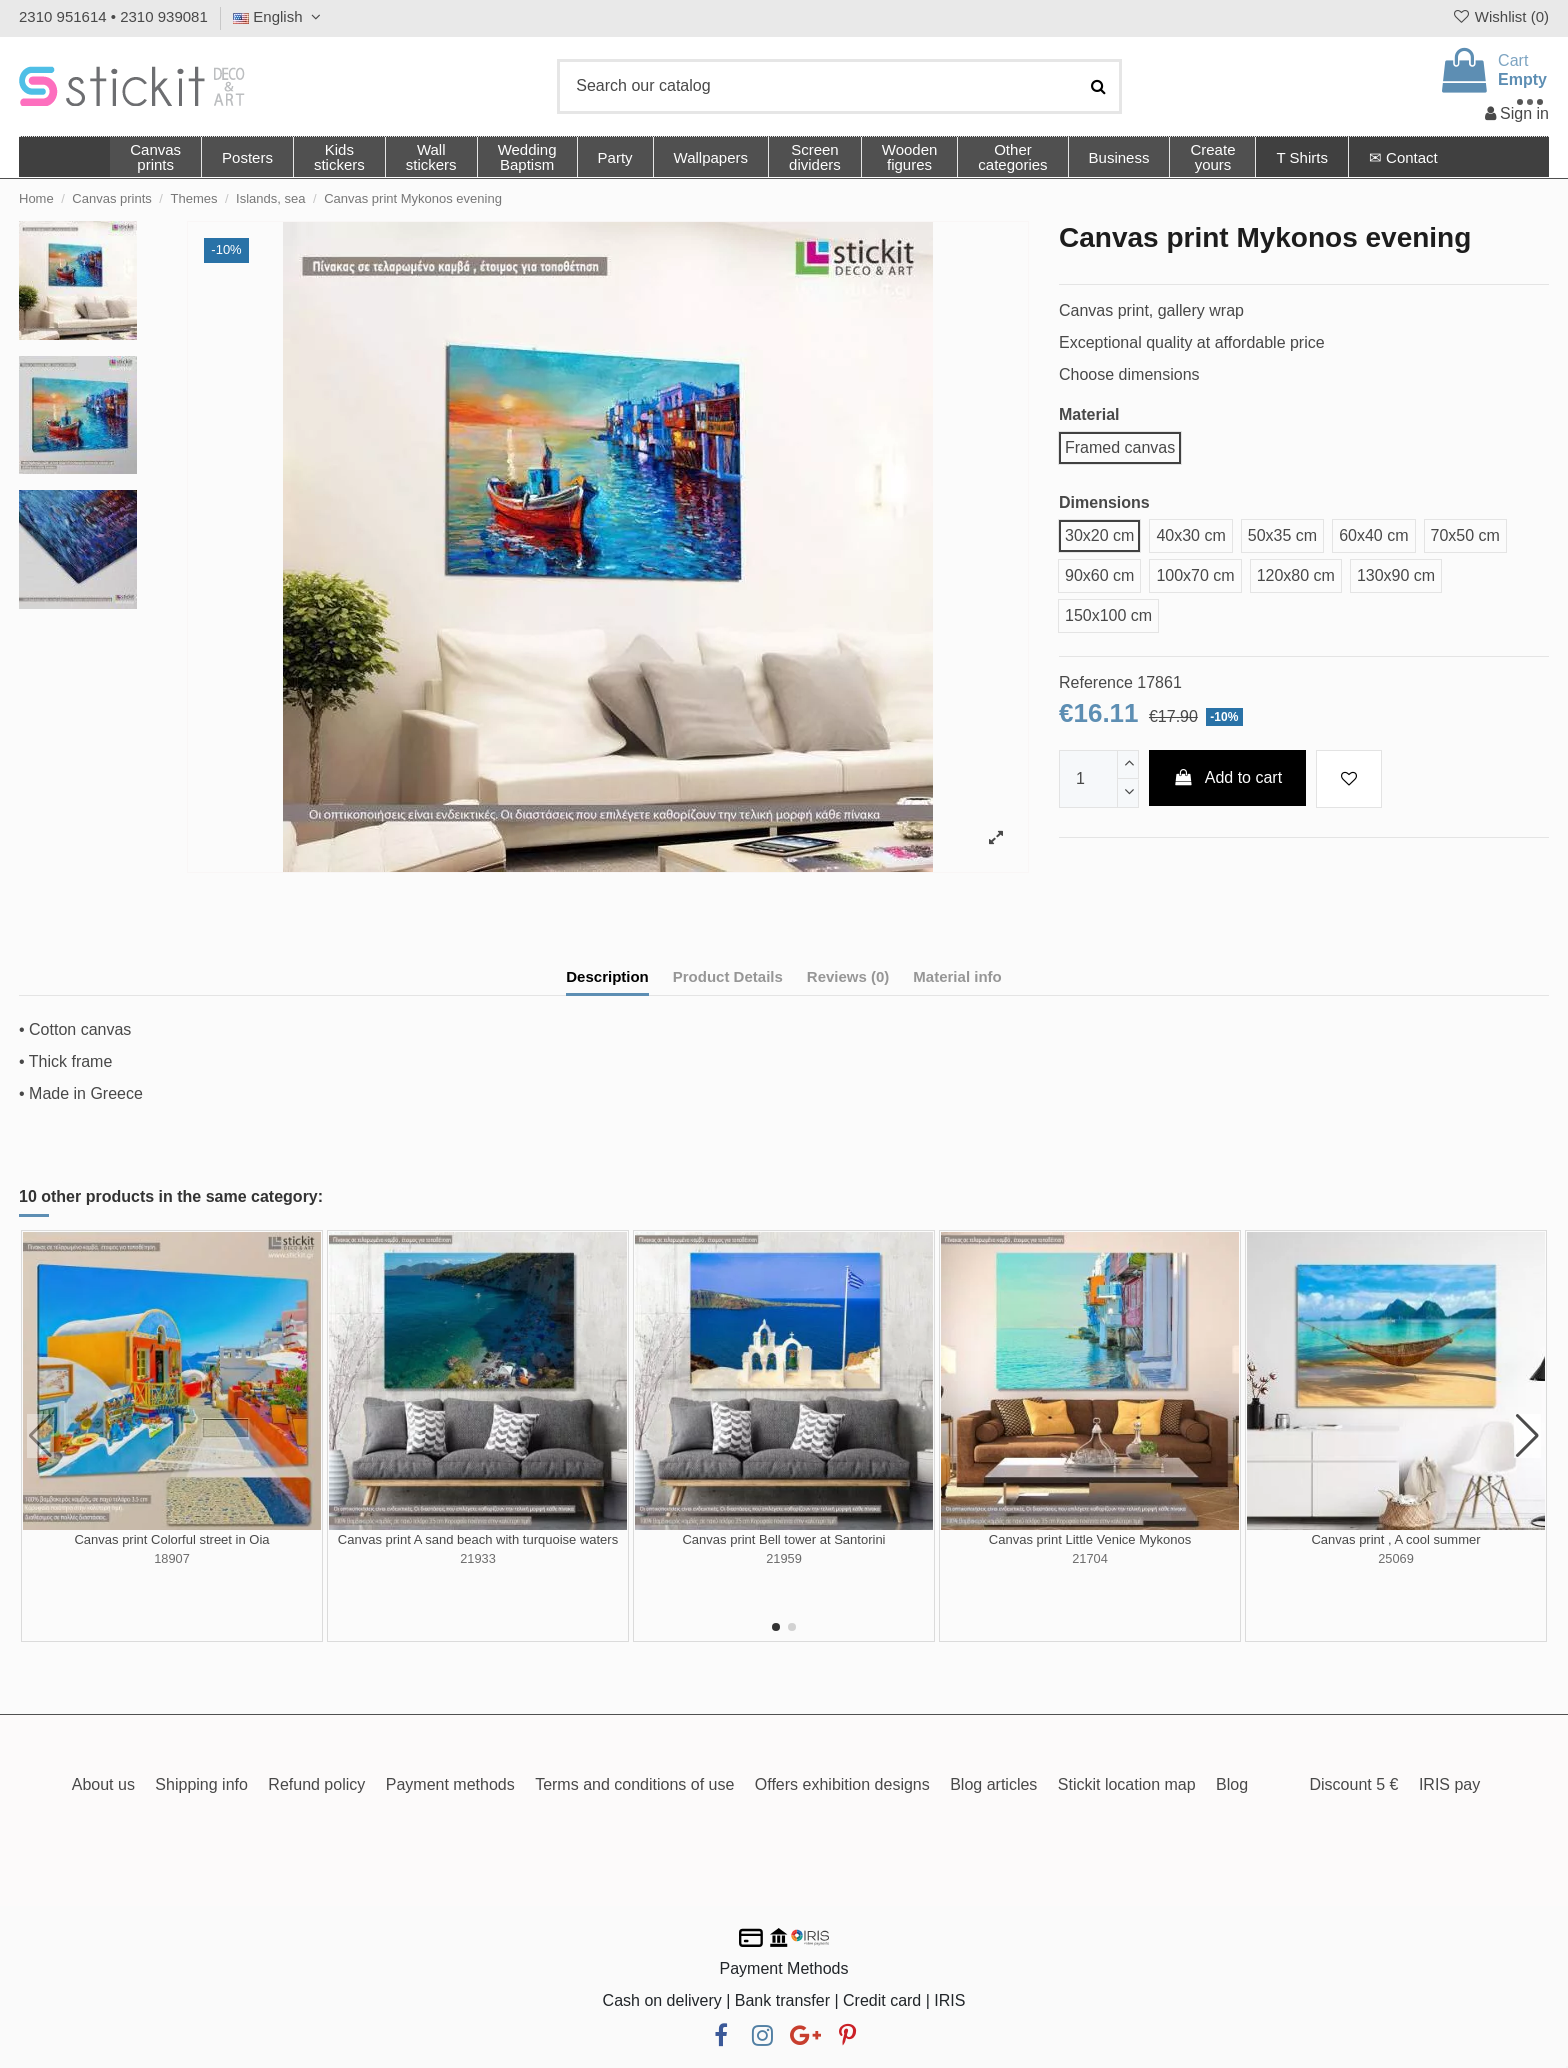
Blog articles (993, 1784)
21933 (478, 1558)
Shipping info (201, 1784)
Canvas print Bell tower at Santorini (783, 1539)
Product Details (728, 976)
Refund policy (316, 1784)
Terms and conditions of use (634, 1784)
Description (607, 976)
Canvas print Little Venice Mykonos (1090, 1539)
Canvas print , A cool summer (1395, 1539)
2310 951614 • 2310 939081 (113, 16)
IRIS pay (1449, 1784)
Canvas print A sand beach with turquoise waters (478, 1539)
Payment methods (450, 1784)
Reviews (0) (848, 976)
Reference (1096, 682)
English (279, 16)
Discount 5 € (1353, 1784)
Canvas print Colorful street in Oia (171, 1539)
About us (103, 1784)
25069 (1396, 1558)
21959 (784, 1558)
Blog (1232, 1784)
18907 (172, 1558)
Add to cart (1228, 777)
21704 (1090, 1558)
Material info (957, 976)
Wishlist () (1500, 16)
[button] (1012, 157)
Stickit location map (1127, 1784)
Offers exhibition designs (842, 1784)
